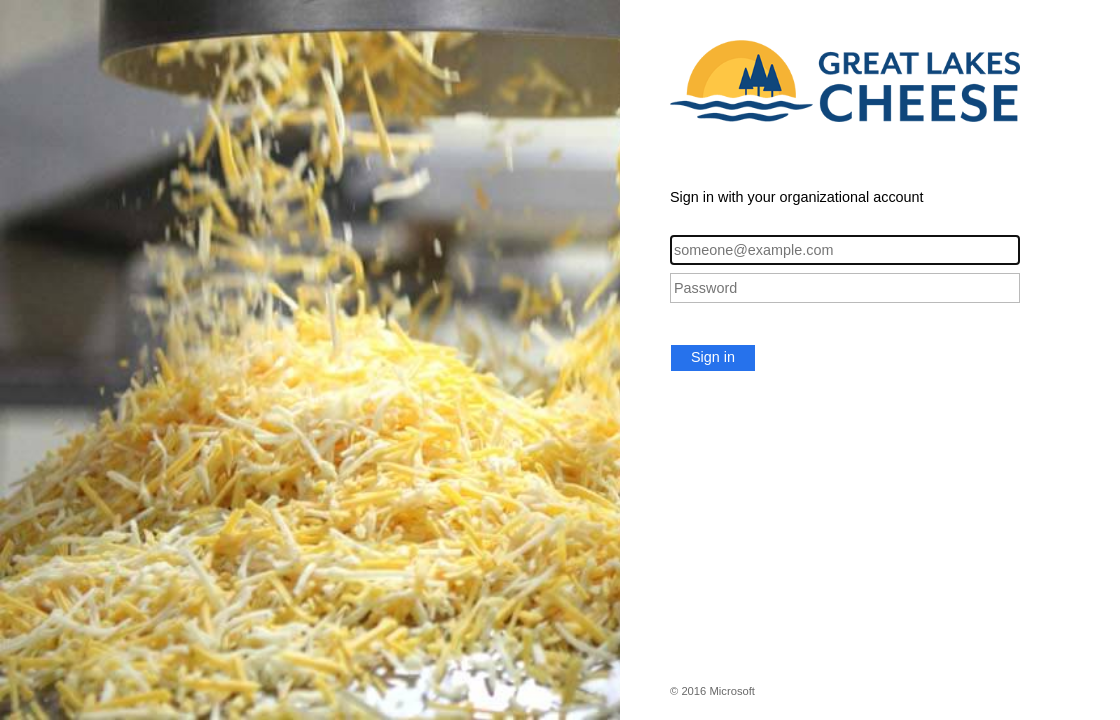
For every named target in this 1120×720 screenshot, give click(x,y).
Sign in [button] (713, 357)
